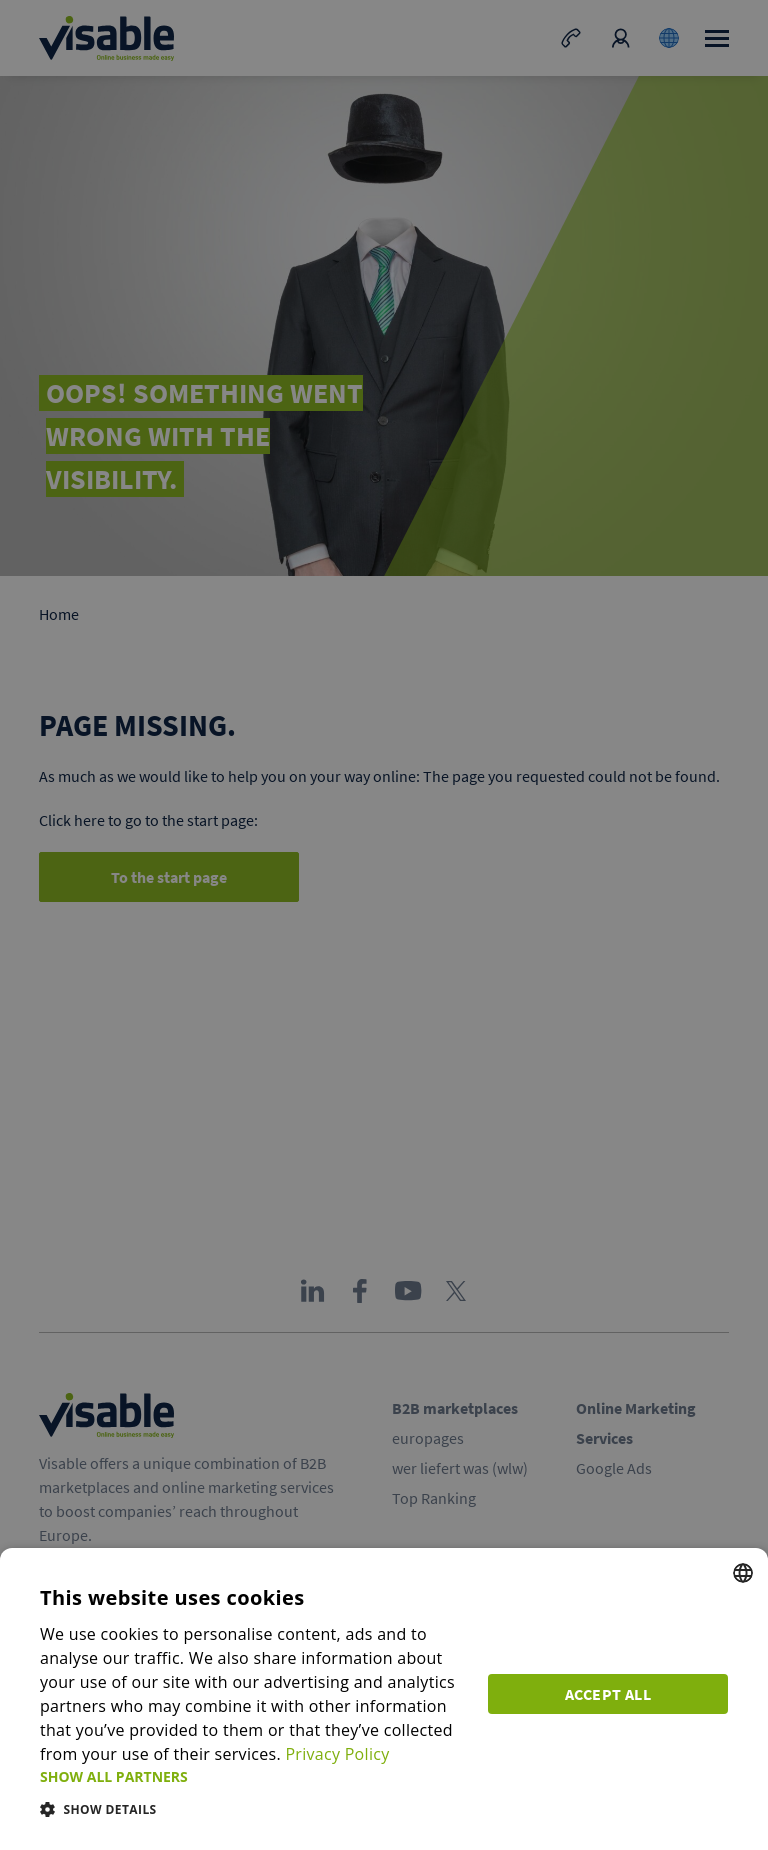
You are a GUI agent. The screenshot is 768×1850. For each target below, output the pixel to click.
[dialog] (384, 1699)
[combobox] (743, 1573)
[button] (252, 1776)
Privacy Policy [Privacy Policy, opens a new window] (337, 1754)
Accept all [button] (608, 1694)
